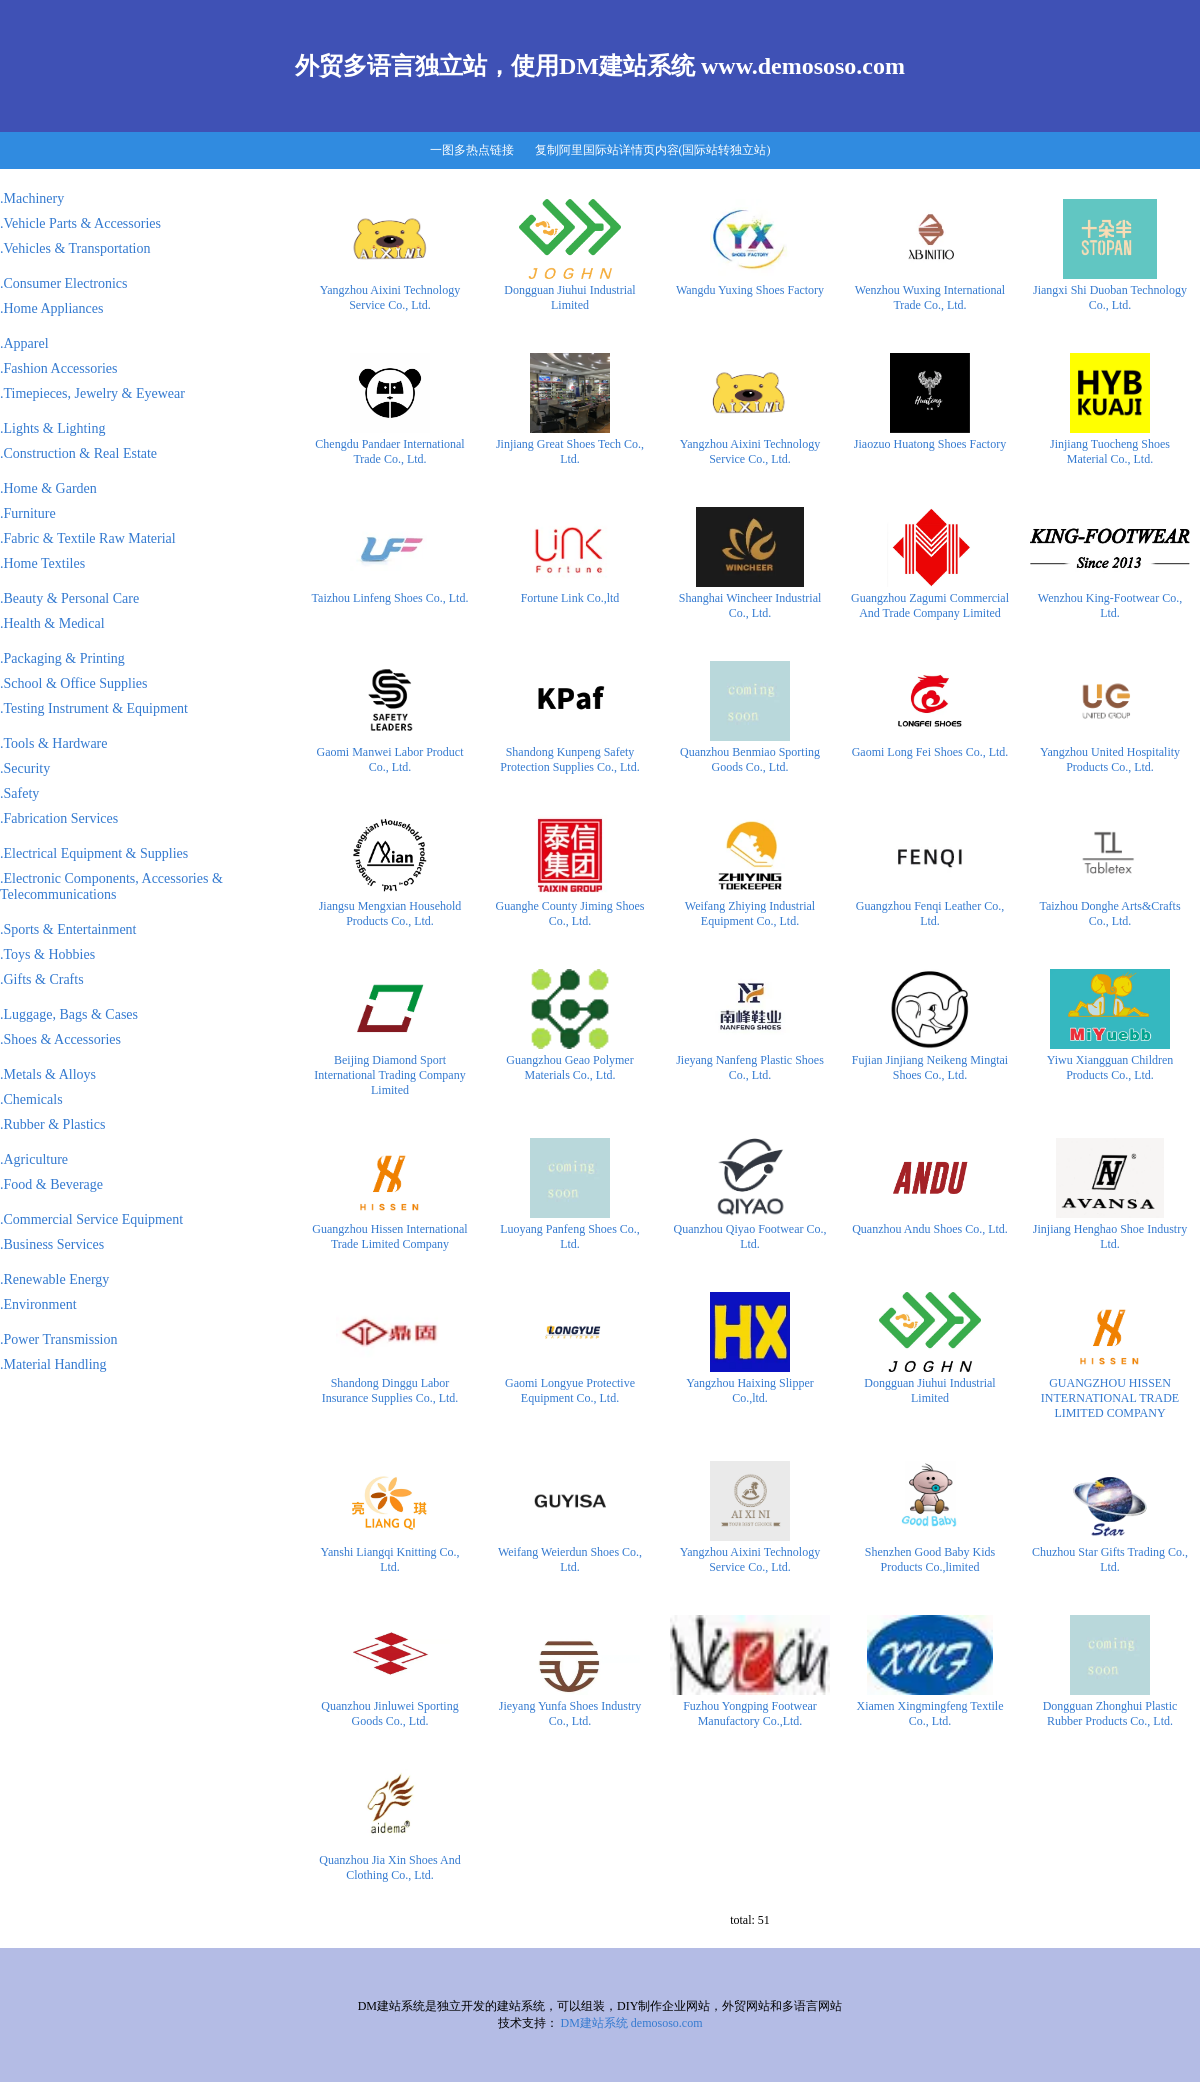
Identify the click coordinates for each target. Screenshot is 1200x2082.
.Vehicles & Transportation (75, 248)
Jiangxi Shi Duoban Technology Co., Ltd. (1110, 297)
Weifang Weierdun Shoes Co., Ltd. (570, 1559)
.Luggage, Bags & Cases (69, 1014)
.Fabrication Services (59, 818)
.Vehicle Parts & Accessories (80, 223)
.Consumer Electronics (64, 283)
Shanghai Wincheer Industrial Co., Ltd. (750, 605)
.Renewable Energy (54, 1279)
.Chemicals (31, 1099)
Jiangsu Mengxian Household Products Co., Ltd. (390, 913)
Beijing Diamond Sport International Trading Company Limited (389, 1075)
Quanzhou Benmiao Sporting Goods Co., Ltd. (750, 759)
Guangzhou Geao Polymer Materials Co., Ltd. (569, 1067)
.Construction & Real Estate (78, 453)
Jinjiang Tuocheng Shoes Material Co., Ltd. (1110, 451)
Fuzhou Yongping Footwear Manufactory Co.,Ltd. (750, 1713)
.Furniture (28, 513)
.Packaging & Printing (62, 658)
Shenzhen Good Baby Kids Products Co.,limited (930, 1559)
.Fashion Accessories (58, 368)
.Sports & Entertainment (68, 929)
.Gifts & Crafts (42, 979)
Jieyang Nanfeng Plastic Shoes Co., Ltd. (750, 1067)
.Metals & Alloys (48, 1074)
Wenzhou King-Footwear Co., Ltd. (1110, 605)
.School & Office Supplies (74, 683)
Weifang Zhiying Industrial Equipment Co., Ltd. (750, 913)
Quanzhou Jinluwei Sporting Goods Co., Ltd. (389, 1713)
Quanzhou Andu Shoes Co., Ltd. (930, 1229)
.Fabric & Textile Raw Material (88, 538)
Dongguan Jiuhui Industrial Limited (569, 297)
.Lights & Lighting (52, 428)
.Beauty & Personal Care (69, 598)
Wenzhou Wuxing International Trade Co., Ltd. (930, 297)
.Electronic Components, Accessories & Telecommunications (111, 886)
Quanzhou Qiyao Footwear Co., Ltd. (750, 1236)
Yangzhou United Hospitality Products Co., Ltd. (1110, 759)
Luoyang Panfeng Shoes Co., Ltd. (570, 1236)
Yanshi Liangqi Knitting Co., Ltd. (389, 1559)
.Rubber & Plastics (52, 1124)
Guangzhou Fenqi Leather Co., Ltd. (930, 913)
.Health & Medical (52, 623)
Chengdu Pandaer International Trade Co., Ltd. (389, 451)
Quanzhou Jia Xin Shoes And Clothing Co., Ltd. (389, 1867)
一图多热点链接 (472, 150)
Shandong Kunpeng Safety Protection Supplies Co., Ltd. (569, 759)
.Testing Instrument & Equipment (94, 708)
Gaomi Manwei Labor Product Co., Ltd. (390, 759)
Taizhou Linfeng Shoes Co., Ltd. (390, 598)
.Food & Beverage (51, 1184)
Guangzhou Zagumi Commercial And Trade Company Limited (930, 605)
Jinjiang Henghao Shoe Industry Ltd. (1110, 1236)
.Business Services (52, 1244)
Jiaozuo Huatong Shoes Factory (930, 444)
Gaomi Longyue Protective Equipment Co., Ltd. (570, 1390)
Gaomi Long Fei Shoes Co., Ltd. (930, 752)
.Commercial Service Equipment (91, 1219)
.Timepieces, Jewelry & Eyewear (92, 393)
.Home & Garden (48, 488)
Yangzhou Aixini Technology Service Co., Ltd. (390, 297)
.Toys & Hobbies (47, 954)
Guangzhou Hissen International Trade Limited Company (389, 1236)
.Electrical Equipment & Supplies (94, 853)
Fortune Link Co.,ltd (570, 598)
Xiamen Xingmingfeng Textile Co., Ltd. (930, 1713)
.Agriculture (34, 1159)
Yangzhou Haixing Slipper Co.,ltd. (749, 1390)
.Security (25, 768)
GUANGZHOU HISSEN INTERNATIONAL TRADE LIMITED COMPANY (1110, 1398)
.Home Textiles (42, 563)
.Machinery (32, 198)
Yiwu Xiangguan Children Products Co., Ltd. (1110, 1067)
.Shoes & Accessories (60, 1039)
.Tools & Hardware (54, 743)
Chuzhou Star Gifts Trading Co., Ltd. (1110, 1559)
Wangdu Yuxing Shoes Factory (750, 290)
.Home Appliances (51, 308)
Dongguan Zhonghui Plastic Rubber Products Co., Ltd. (1110, 1713)
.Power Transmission (58, 1339)
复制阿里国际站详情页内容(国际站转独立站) (653, 150)
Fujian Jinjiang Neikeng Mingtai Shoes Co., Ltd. (930, 1067)
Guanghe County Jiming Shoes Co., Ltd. (570, 913)
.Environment (38, 1304)
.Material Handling (53, 1364)
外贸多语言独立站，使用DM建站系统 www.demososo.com (600, 66)
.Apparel (24, 343)
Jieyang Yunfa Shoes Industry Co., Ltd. (570, 1713)
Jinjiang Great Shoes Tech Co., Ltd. (570, 451)
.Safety (19, 793)
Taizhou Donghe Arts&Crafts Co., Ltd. (1109, 913)
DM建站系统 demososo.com (632, 2023)
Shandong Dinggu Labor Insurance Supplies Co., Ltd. (390, 1390)
